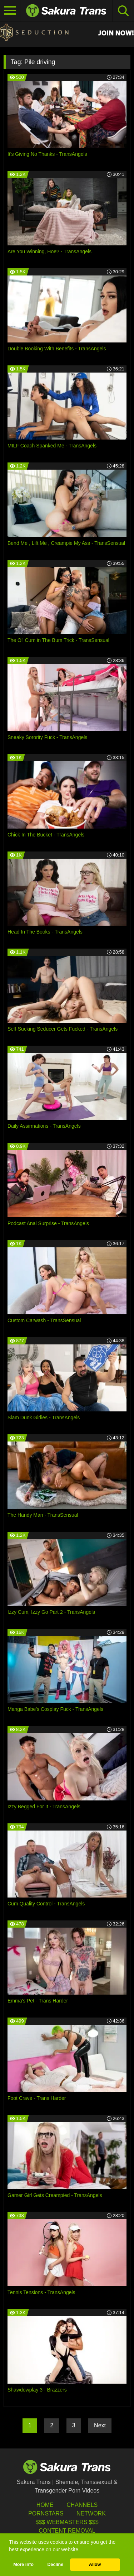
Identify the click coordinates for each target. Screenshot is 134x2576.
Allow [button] (95, 2564)
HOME (45, 2505)
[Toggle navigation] (10, 10)
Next (100, 2425)
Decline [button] (55, 2564)
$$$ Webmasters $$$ (66, 2522)
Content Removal (67, 2531)
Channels (82, 2505)
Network (91, 2513)
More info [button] (23, 2564)
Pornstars (45, 2513)
